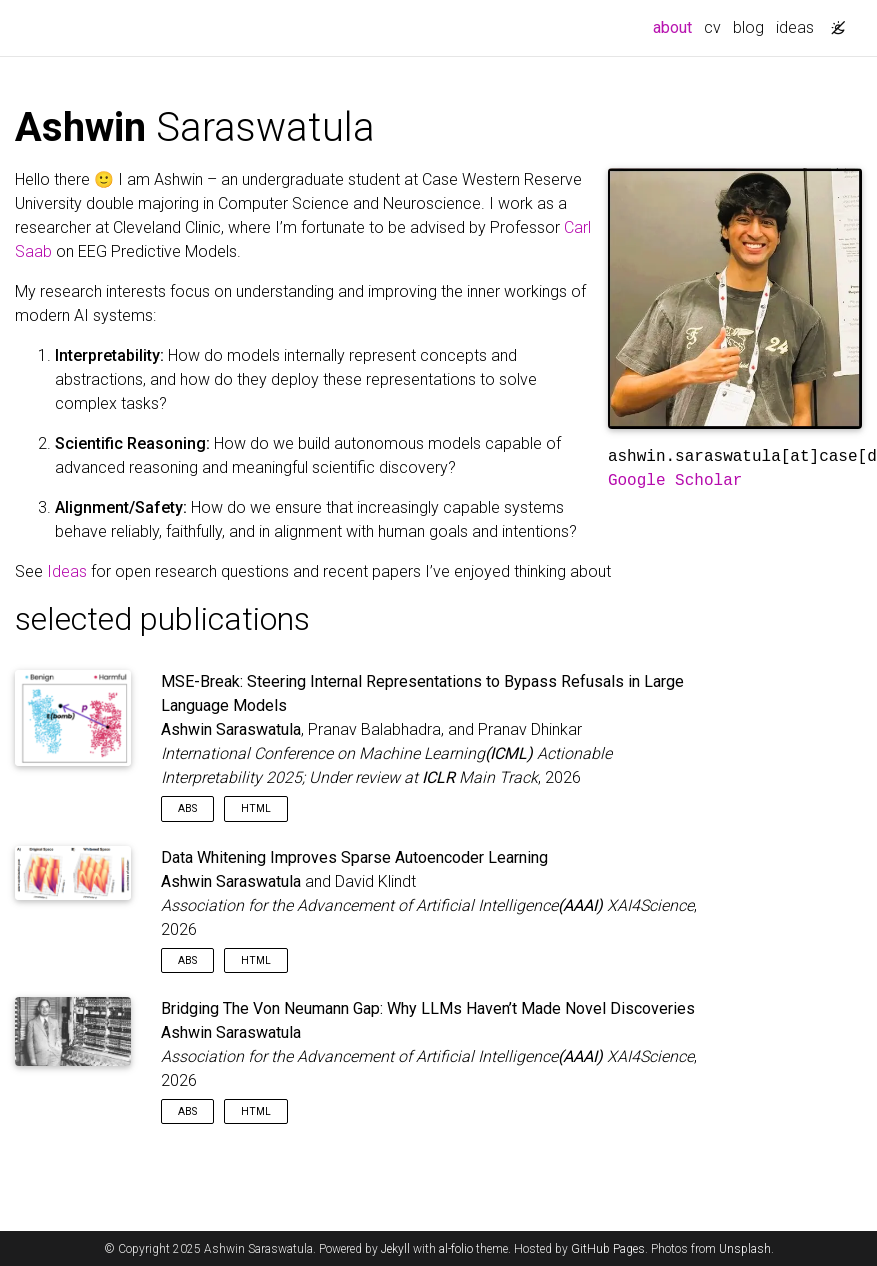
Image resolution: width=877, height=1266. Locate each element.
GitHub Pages (608, 1249)
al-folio (456, 1249)
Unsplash (745, 1249)
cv (712, 27)
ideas (795, 27)
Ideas (67, 571)
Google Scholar (675, 481)
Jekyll (395, 1249)
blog (748, 27)
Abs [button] (187, 808)
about (675, 26)
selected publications (162, 619)
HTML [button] (256, 808)
